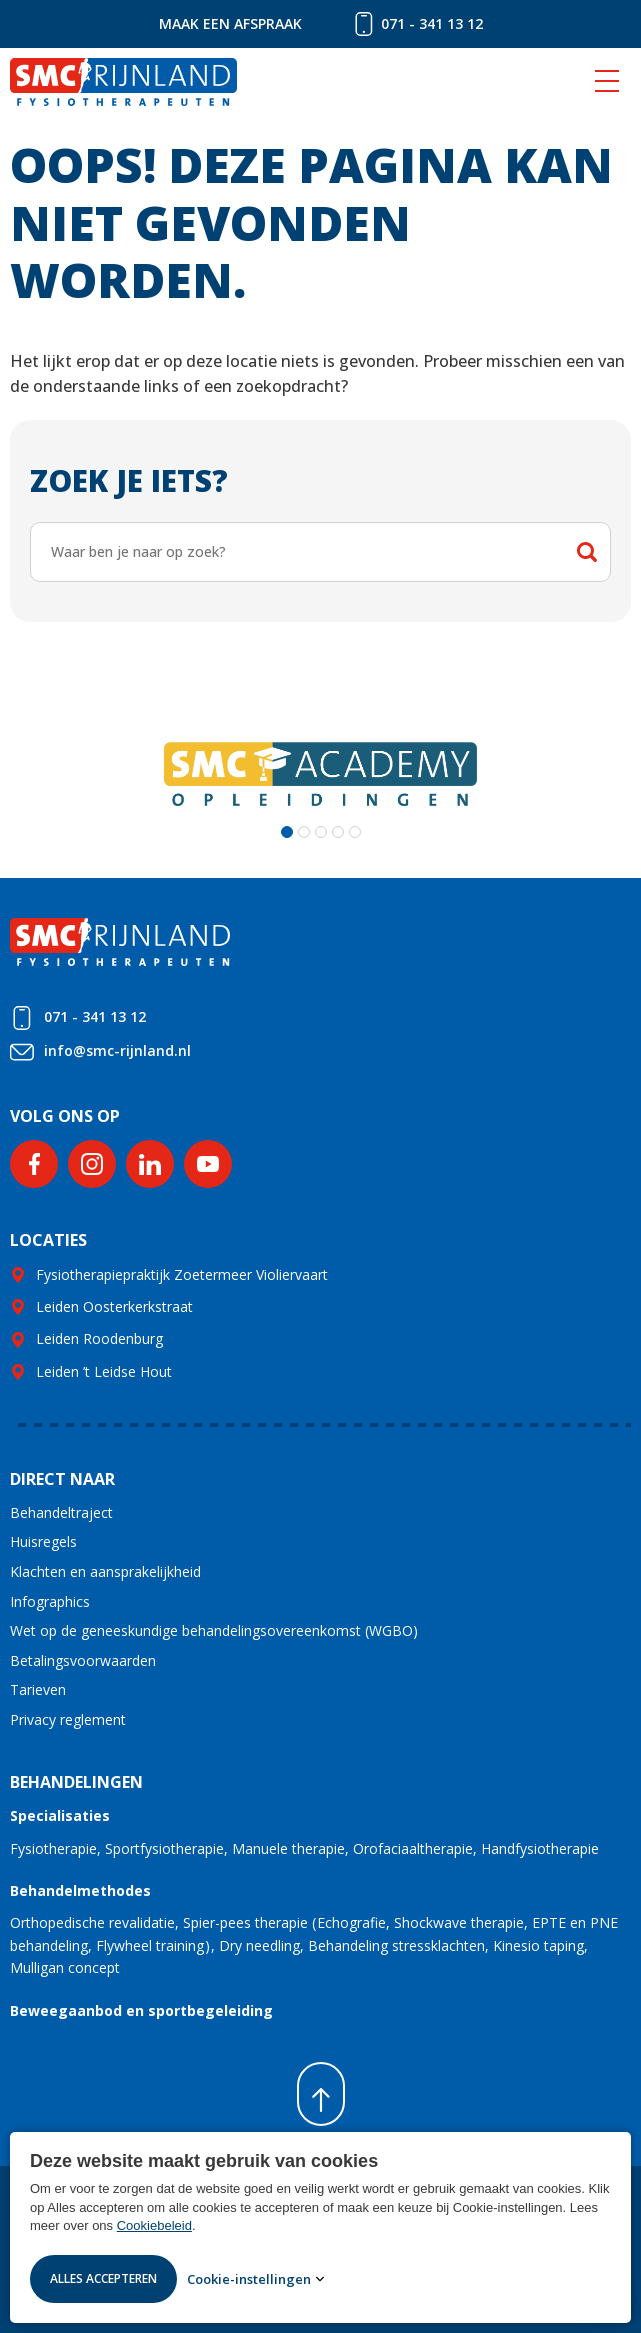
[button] (287, 832)
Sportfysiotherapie (164, 1848)
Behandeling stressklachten (396, 1945)
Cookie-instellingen (249, 2279)
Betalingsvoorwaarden (83, 1660)
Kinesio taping (538, 1945)
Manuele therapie (288, 1848)
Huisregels (43, 1541)
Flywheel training (150, 1945)
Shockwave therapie (459, 1922)
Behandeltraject (61, 1512)
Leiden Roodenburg (99, 1338)
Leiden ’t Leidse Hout (104, 1371)
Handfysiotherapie (540, 1848)
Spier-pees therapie (245, 1922)
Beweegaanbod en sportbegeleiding (141, 2010)
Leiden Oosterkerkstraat (114, 1306)
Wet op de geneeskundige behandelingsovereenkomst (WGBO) (214, 1630)
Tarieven (38, 1689)
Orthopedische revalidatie (92, 1922)
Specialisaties (60, 1815)
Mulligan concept (65, 1967)
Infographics (50, 1601)
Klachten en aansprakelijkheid (105, 1571)
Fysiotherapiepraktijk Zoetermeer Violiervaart (182, 1274)
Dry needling (259, 1945)
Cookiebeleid (154, 2225)
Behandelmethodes (80, 1890)
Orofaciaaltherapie (413, 1848)
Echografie (351, 1922)
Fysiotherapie (53, 1848)
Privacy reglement (68, 1719)
